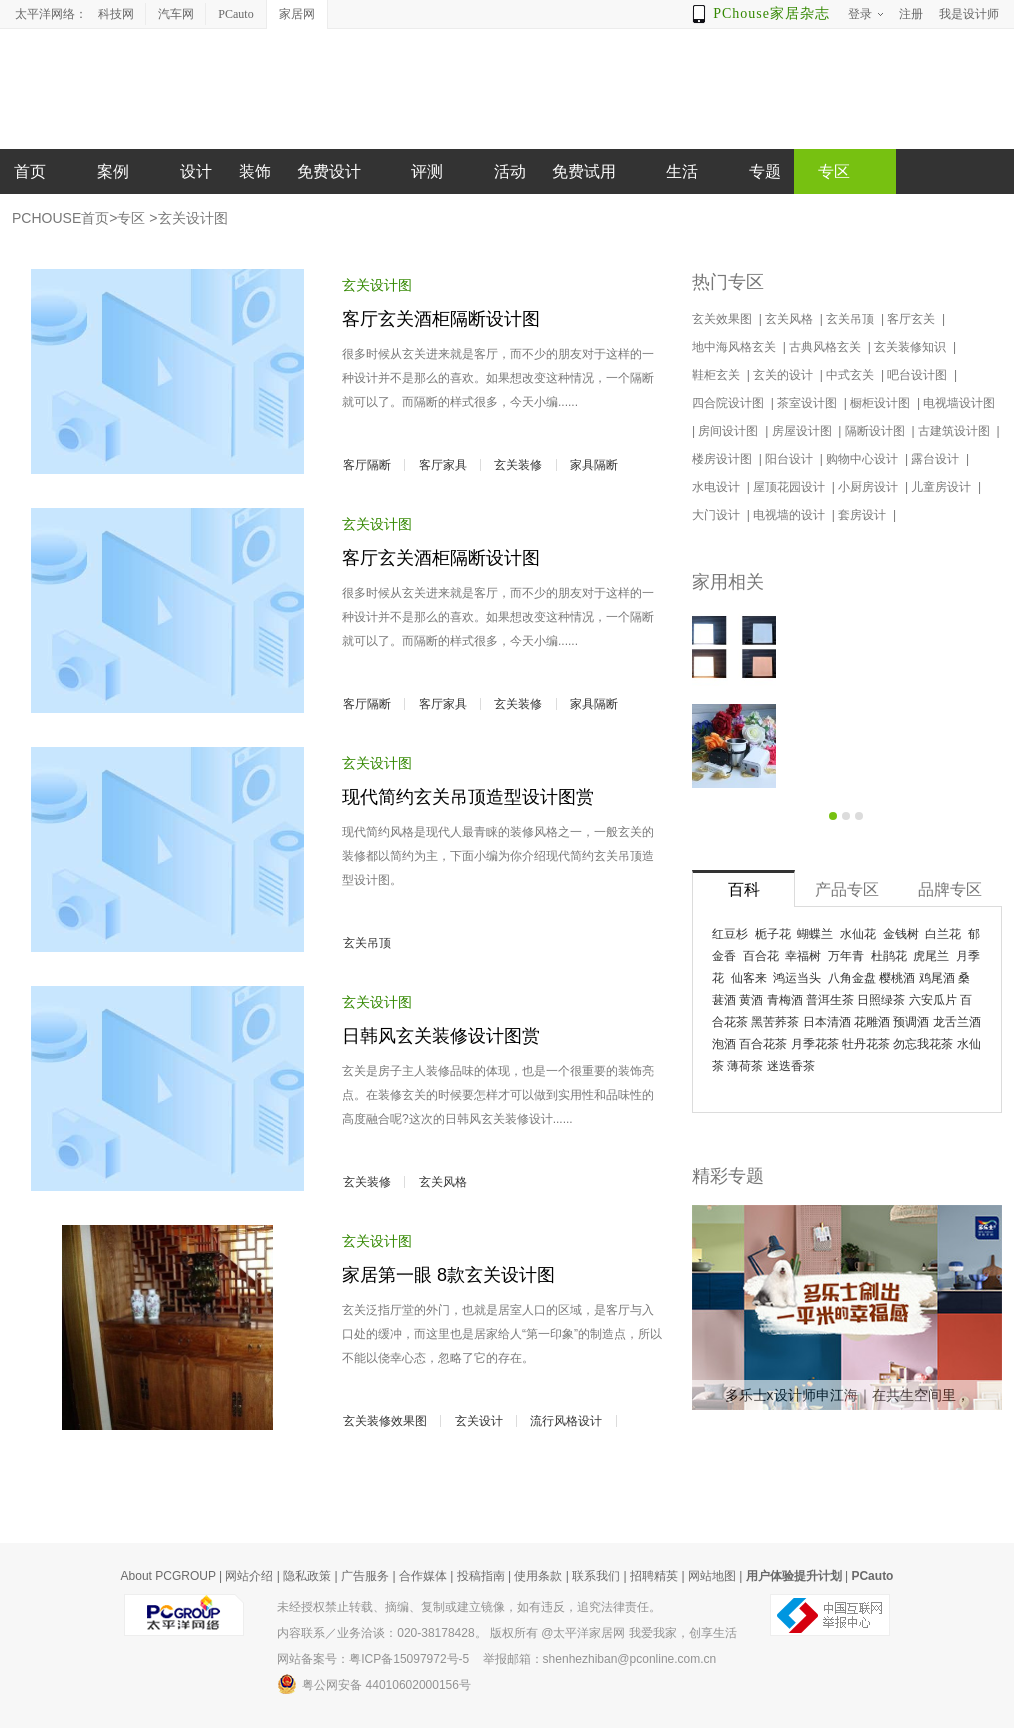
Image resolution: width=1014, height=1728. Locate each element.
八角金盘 (852, 978)
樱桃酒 (897, 978)
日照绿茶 (881, 1000)
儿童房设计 (942, 487)
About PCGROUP (168, 1576)
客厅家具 (443, 465)
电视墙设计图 (960, 403)
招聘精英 (654, 1576)
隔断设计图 (876, 431)
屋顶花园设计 (790, 487)
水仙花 (858, 934)
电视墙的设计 (790, 515)
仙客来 (749, 978)
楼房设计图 (723, 459)
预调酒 (911, 1022)
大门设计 (717, 515)
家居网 (297, 14)
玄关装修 (518, 465)
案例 (113, 171)
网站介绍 (249, 1576)
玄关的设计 (784, 375)
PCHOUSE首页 (60, 218)
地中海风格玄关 (735, 347)
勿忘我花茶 (923, 1044)
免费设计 (329, 171)
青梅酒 (785, 1000)
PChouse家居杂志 (771, 13)
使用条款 (538, 1576)
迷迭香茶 (791, 1066)
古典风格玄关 (826, 347)
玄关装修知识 (911, 347)
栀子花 (773, 934)
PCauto (235, 14)
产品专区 (847, 889)
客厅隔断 (367, 465)
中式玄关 (851, 375)
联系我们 (596, 1576)
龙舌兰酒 (957, 1022)
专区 (131, 218)
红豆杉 (730, 934)
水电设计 (717, 487)
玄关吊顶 (367, 943)
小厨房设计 (869, 487)
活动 (510, 171)
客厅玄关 (912, 319)
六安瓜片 (933, 1000)
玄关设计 (479, 1421)
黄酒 (751, 1000)
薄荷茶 (745, 1066)
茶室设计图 (808, 403)
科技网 (116, 14)
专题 (765, 171)
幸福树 (803, 956)
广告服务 (365, 1576)
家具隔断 (594, 465)
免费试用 (584, 171)
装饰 (255, 171)
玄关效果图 (723, 319)
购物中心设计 (863, 459)
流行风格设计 (566, 1421)
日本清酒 (827, 1022)
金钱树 (901, 934)
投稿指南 (481, 1576)
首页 (30, 171)
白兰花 (943, 934)
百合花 (761, 956)
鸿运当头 (797, 978)
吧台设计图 (918, 375)
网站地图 (712, 1576)
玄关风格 (443, 1182)
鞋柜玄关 (717, 375)
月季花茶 (815, 1044)
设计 (196, 171)
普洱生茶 (830, 1000)
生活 (682, 171)
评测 (427, 171)
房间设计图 (729, 431)
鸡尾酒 (937, 978)
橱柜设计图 (881, 403)
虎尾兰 (931, 956)
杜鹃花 (889, 956)
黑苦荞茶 (775, 1022)
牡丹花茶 (866, 1044)
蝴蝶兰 (815, 934)
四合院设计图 (729, 403)
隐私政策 (307, 1576)
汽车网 (176, 14)
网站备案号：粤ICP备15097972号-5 (373, 1659)
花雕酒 (872, 1022)
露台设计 (936, 459)
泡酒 (724, 1044)
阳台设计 (790, 459)
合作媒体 (423, 1576)
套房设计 (863, 515)
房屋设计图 (803, 431)
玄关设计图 (193, 218)
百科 (744, 889)
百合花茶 (763, 1044)
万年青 (846, 956)
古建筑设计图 (955, 431)
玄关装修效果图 (385, 1421)
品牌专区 (950, 889)
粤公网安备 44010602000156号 (374, 1684)
